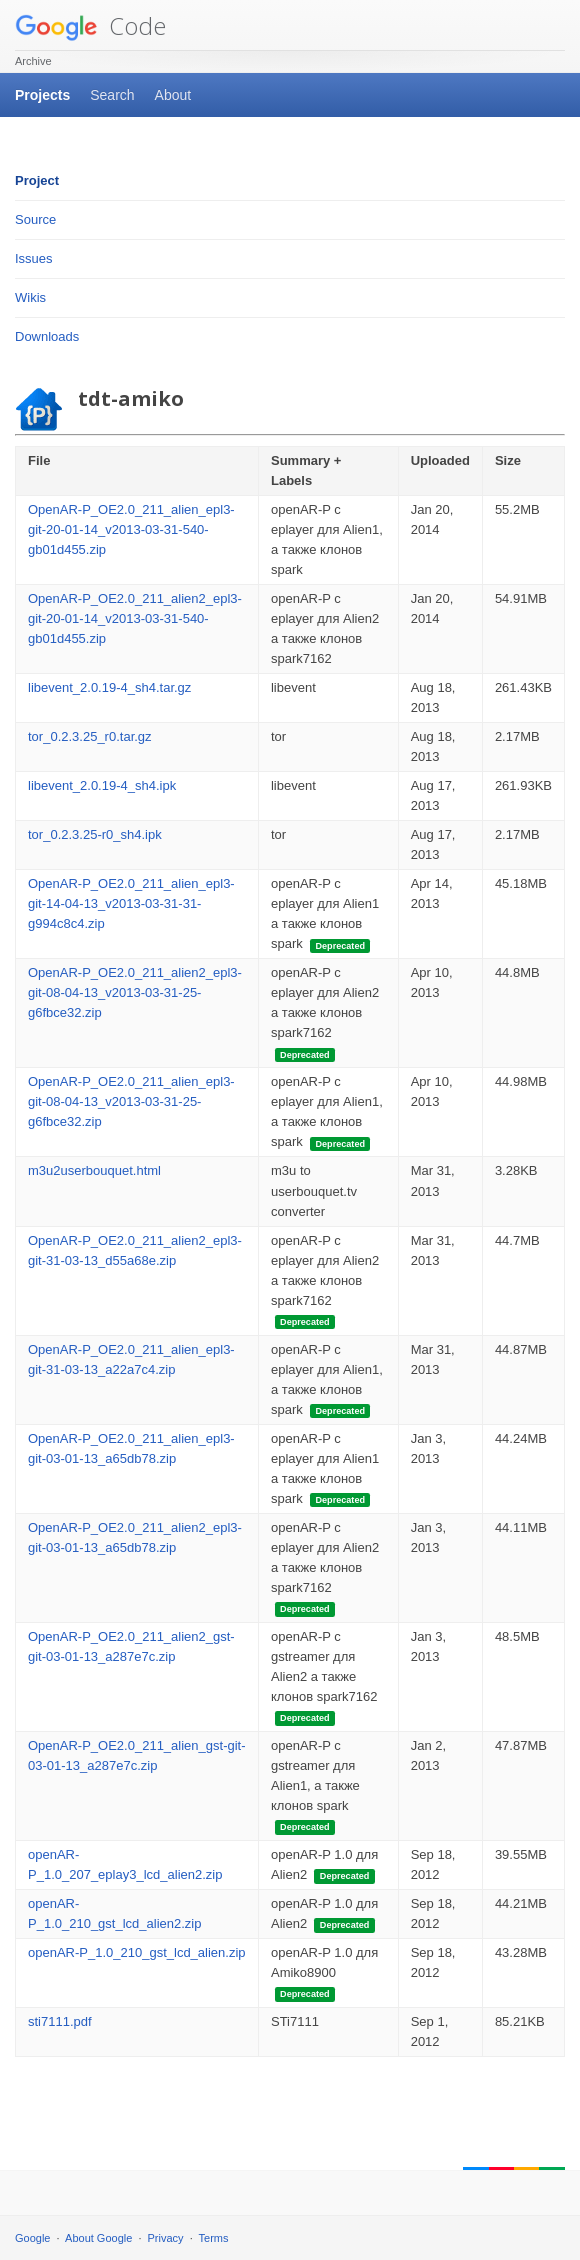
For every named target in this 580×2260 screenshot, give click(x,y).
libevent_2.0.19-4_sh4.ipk (102, 785)
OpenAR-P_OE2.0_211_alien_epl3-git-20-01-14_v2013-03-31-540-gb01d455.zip (131, 529)
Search (112, 95)
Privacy (166, 2238)
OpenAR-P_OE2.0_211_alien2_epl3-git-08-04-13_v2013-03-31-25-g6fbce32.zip (135, 992)
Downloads (47, 336)
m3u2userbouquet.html (94, 1170)
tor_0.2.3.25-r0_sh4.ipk (95, 834)
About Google (98, 2238)
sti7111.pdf (60, 2021)
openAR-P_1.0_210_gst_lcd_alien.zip (137, 1952)
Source (35, 219)
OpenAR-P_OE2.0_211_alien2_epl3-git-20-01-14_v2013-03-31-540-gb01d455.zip (135, 618)
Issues (34, 258)
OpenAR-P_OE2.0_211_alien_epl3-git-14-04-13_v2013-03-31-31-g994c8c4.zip (131, 903)
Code (90, 25)
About (173, 95)
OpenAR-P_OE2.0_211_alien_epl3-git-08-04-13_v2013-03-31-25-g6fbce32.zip (131, 1101)
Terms (214, 2238)
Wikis (30, 297)
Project (37, 180)
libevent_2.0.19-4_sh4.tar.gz (109, 687)
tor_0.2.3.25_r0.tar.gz (90, 736)
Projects (42, 95)
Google (32, 2238)
